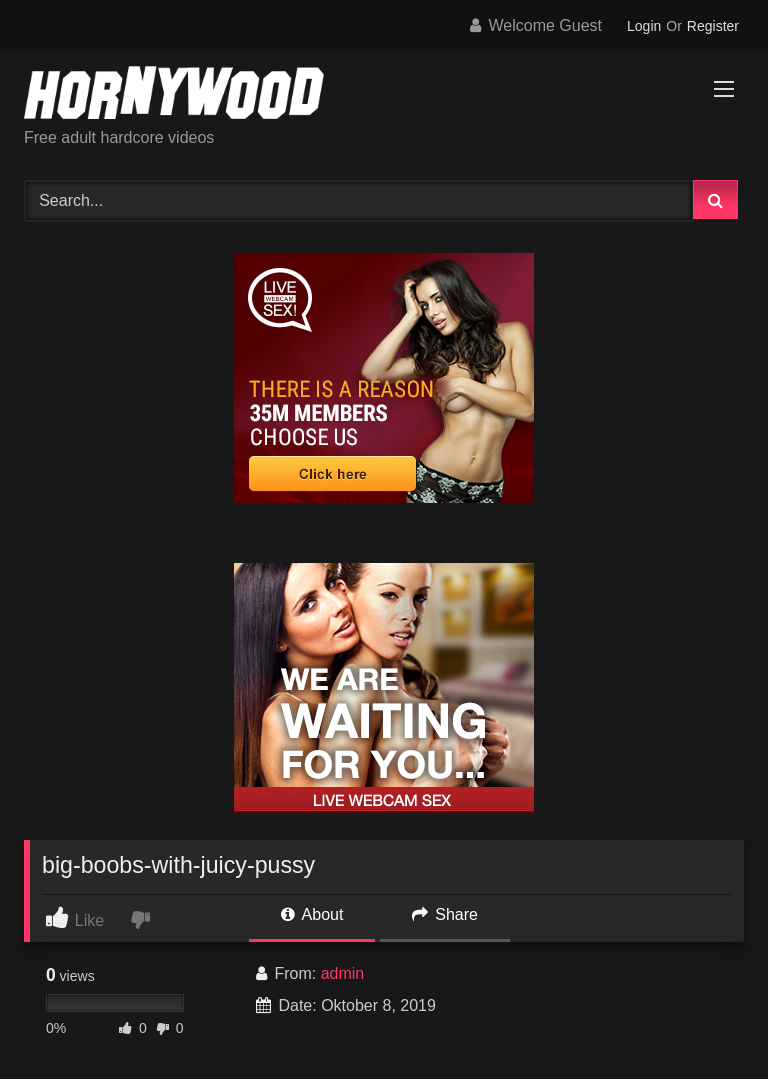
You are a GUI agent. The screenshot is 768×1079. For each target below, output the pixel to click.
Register (713, 26)
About (312, 914)
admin (343, 973)
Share (445, 914)
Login (644, 26)
